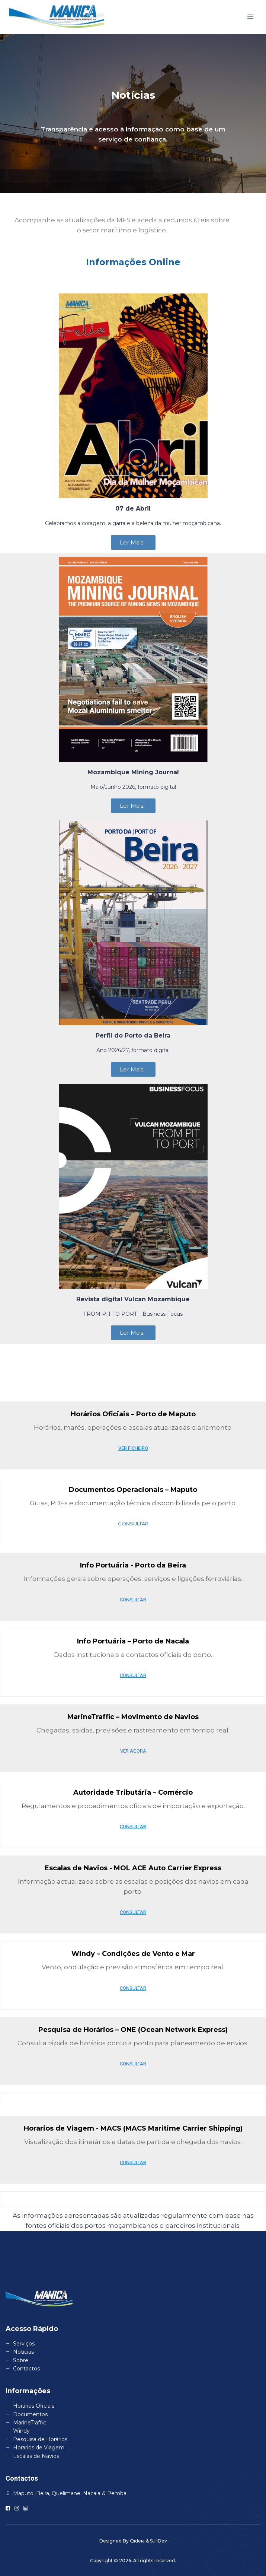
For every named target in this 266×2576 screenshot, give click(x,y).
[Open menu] (250, 17)
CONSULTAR (133, 1523)
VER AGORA (133, 1750)
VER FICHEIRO (133, 1448)
